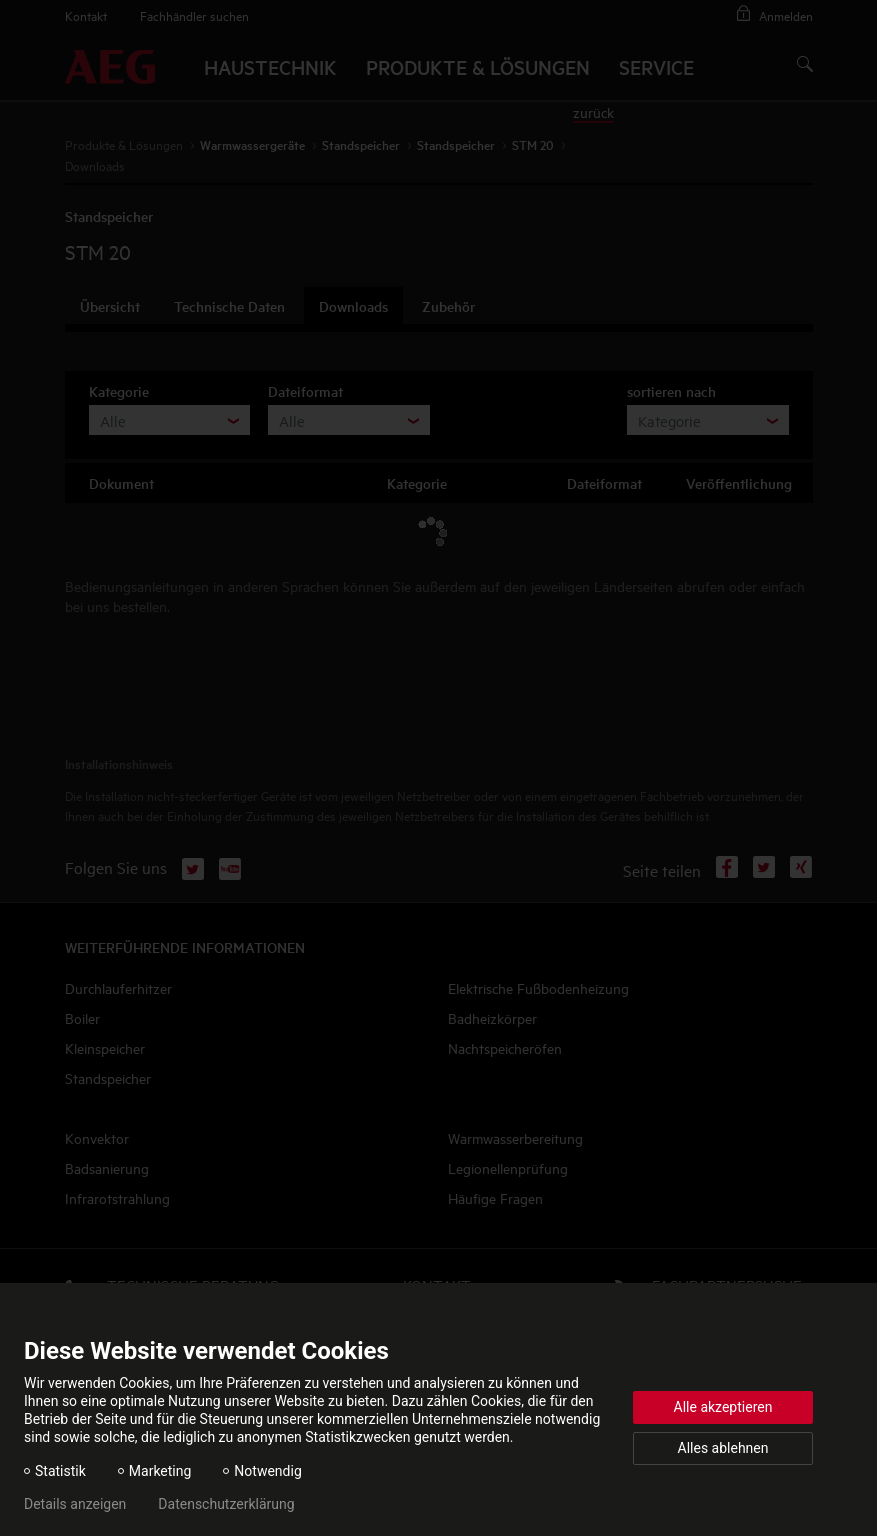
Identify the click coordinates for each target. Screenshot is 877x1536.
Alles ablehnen (723, 1448)
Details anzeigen (75, 1504)
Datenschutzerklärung (226, 1504)
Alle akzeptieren (723, 1407)
